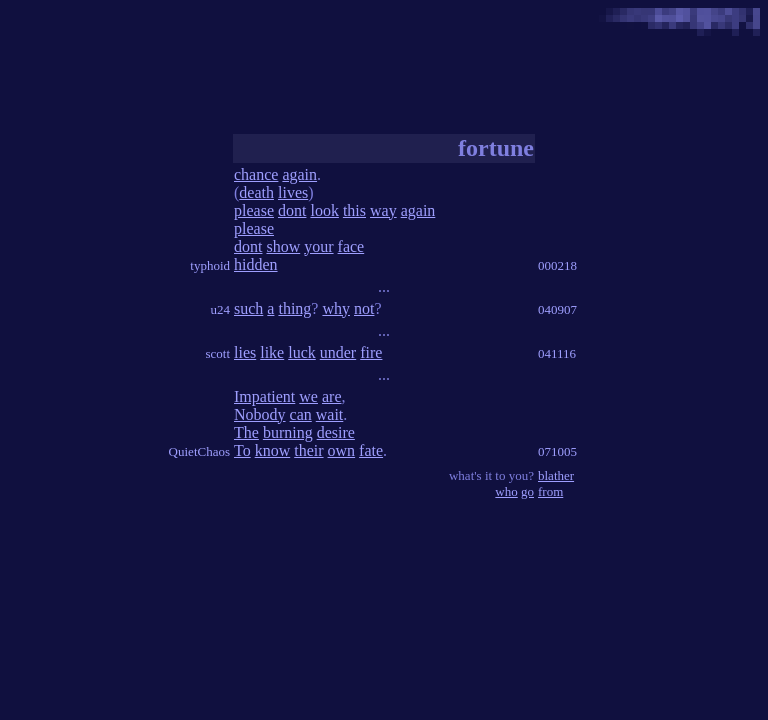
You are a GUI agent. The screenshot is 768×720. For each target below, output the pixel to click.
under (338, 352)
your (318, 246)
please (254, 210)
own (342, 450)
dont (292, 210)
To (242, 450)
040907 (557, 309)
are (332, 396)
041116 (557, 353)
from (550, 491)
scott (217, 353)
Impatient (264, 396)
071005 (557, 451)
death (256, 192)
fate (371, 450)
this (354, 210)
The (246, 432)
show (283, 246)
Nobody (260, 414)
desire (336, 432)
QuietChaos (199, 451)
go (527, 491)
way (383, 210)
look (324, 210)
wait (330, 414)
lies (245, 352)
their (308, 450)
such (248, 308)
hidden (256, 264)
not (364, 308)
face (351, 246)
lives (293, 192)
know (273, 450)
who (506, 491)
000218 (557, 265)
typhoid (210, 265)
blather (556, 475)
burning (288, 432)
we (308, 396)
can (301, 414)
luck (302, 352)
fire (371, 352)
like (272, 352)
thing (294, 308)
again (299, 174)
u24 (221, 309)
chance (256, 174)
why (336, 308)
